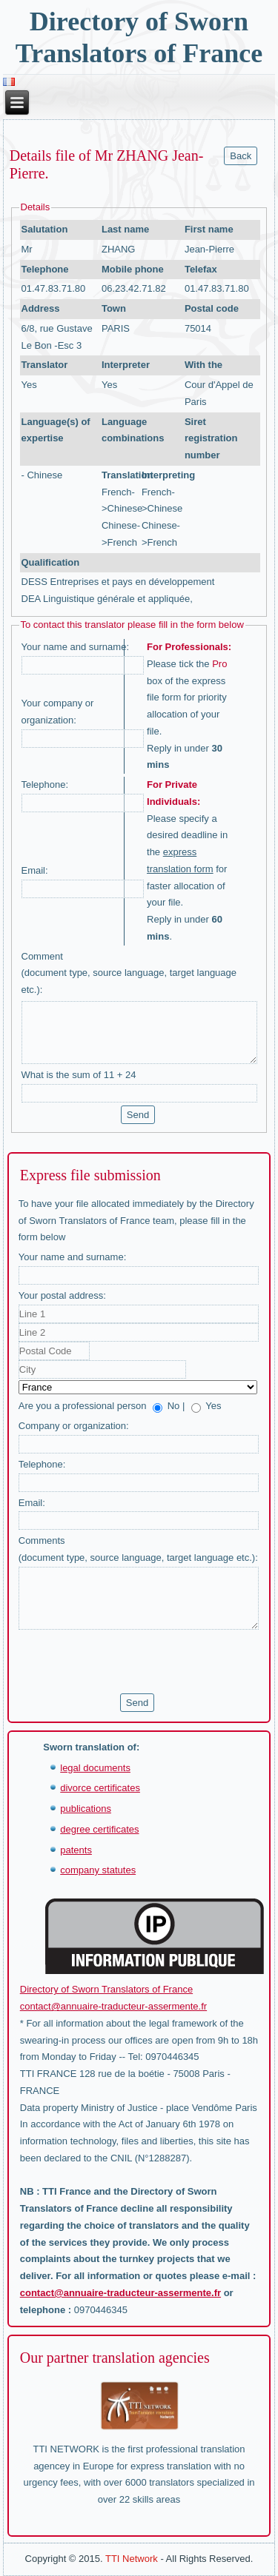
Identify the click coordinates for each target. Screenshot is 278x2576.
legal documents (95, 1767)
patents (76, 1850)
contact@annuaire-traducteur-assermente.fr (113, 2006)
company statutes (98, 1870)
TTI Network (131, 2558)
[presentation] (131, 1661)
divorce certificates (100, 1787)
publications (85, 1808)
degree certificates (99, 1829)
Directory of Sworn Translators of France (106, 1989)
